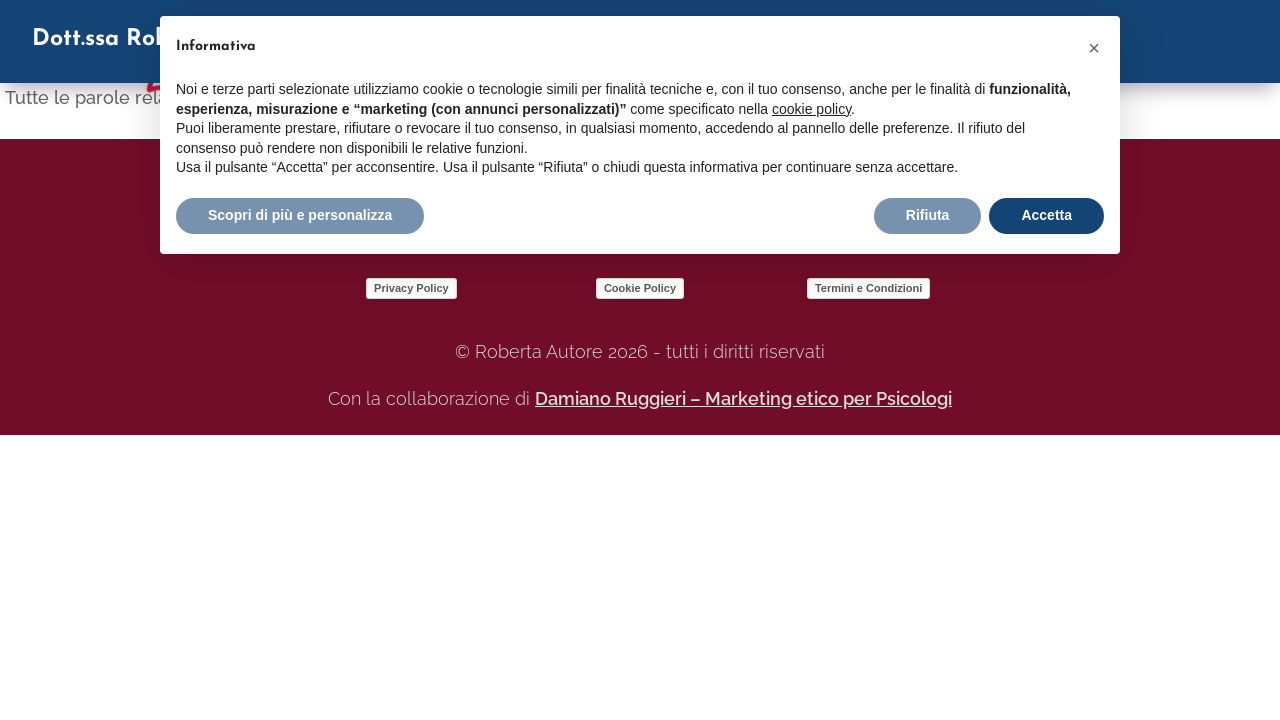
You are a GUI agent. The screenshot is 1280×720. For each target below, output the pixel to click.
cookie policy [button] (811, 109)
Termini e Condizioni (868, 288)
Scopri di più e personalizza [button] (300, 215)
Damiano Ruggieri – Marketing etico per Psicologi (743, 398)
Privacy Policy (411, 288)
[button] (1094, 48)
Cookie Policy (640, 288)
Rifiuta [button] (928, 215)
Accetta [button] (1046, 215)
